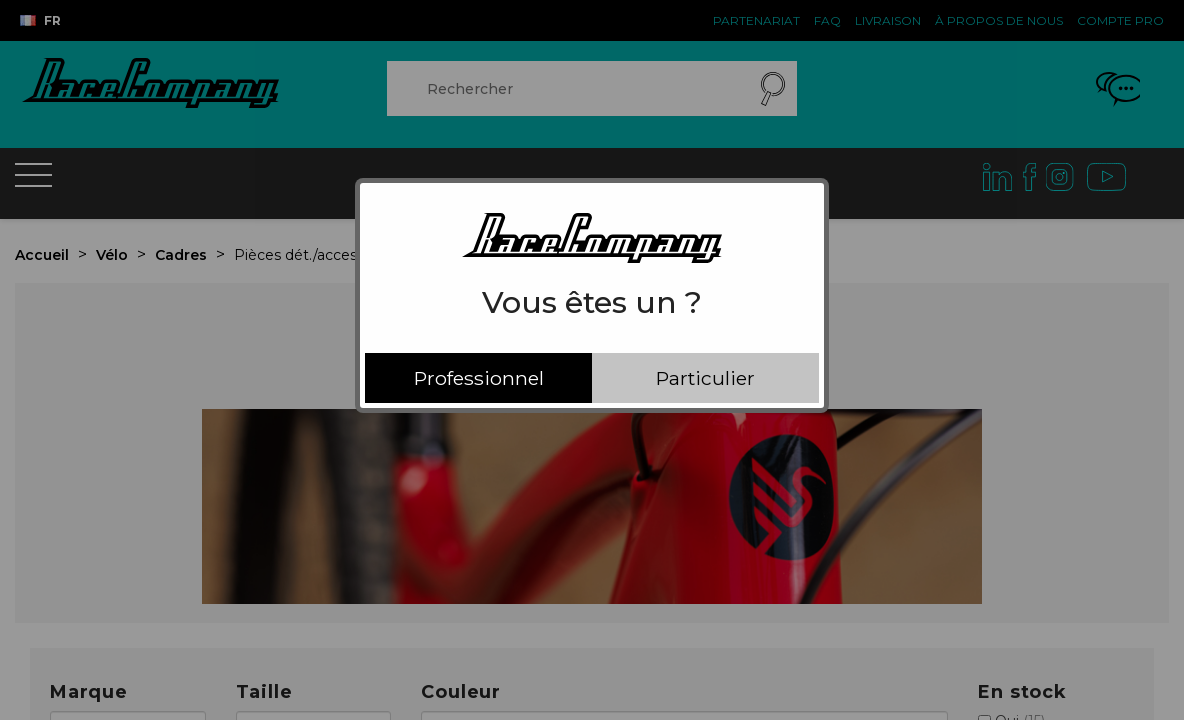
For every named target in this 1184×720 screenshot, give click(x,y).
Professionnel (479, 378)
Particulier (705, 378)
